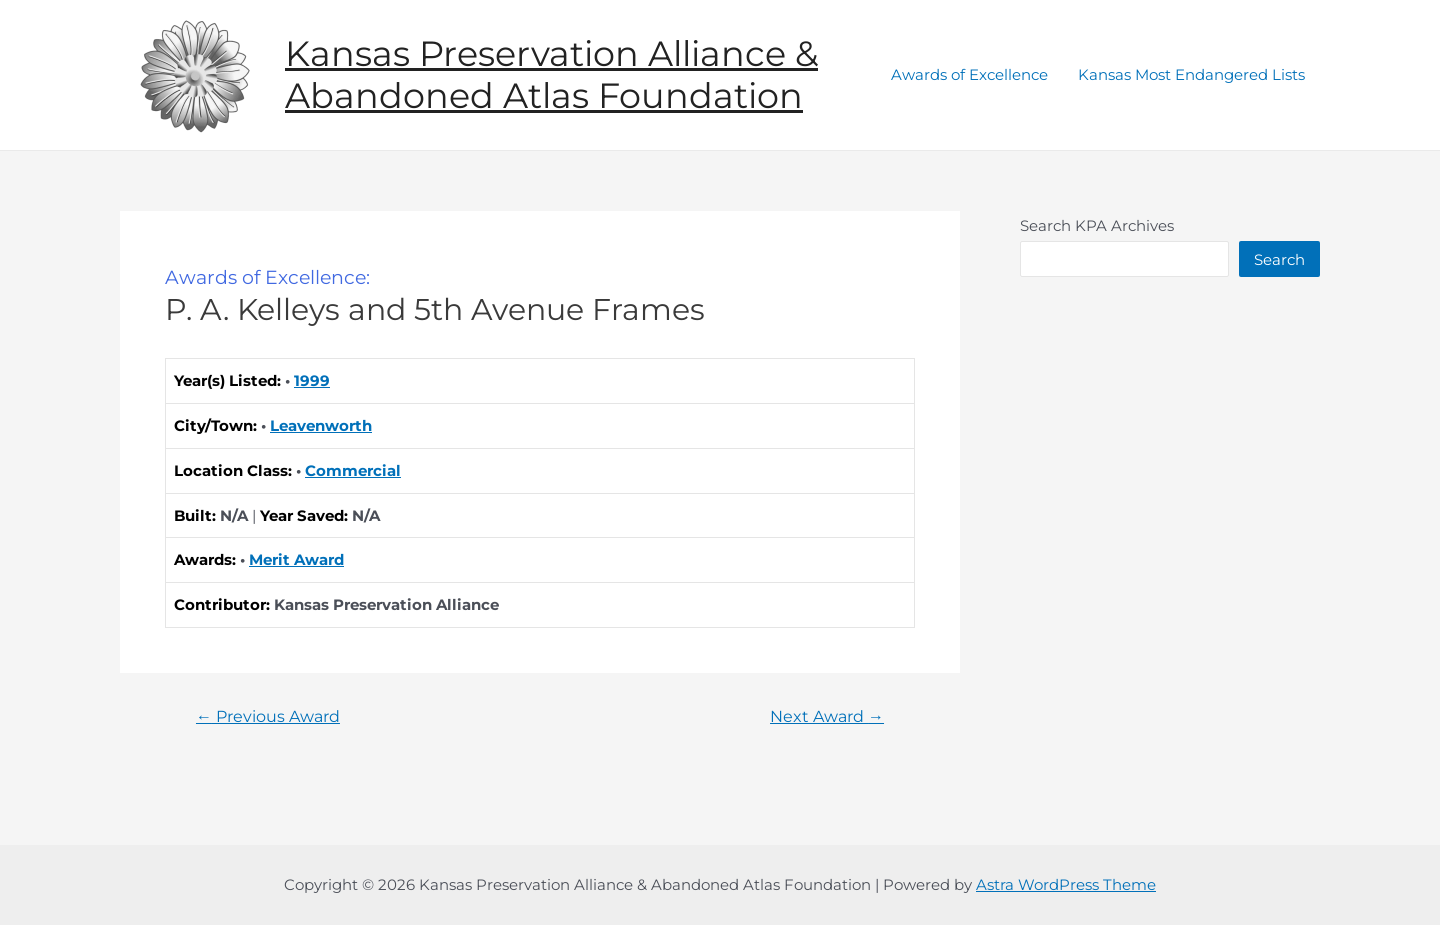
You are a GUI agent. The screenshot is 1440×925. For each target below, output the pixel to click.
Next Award (827, 717)
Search (1279, 259)
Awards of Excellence (969, 74)
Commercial (353, 470)
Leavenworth (321, 425)
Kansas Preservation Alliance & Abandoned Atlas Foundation (551, 74)
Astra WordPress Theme (1066, 884)
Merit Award (296, 559)
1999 (312, 380)
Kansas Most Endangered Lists (1191, 74)
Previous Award (268, 717)
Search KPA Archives (1097, 225)
